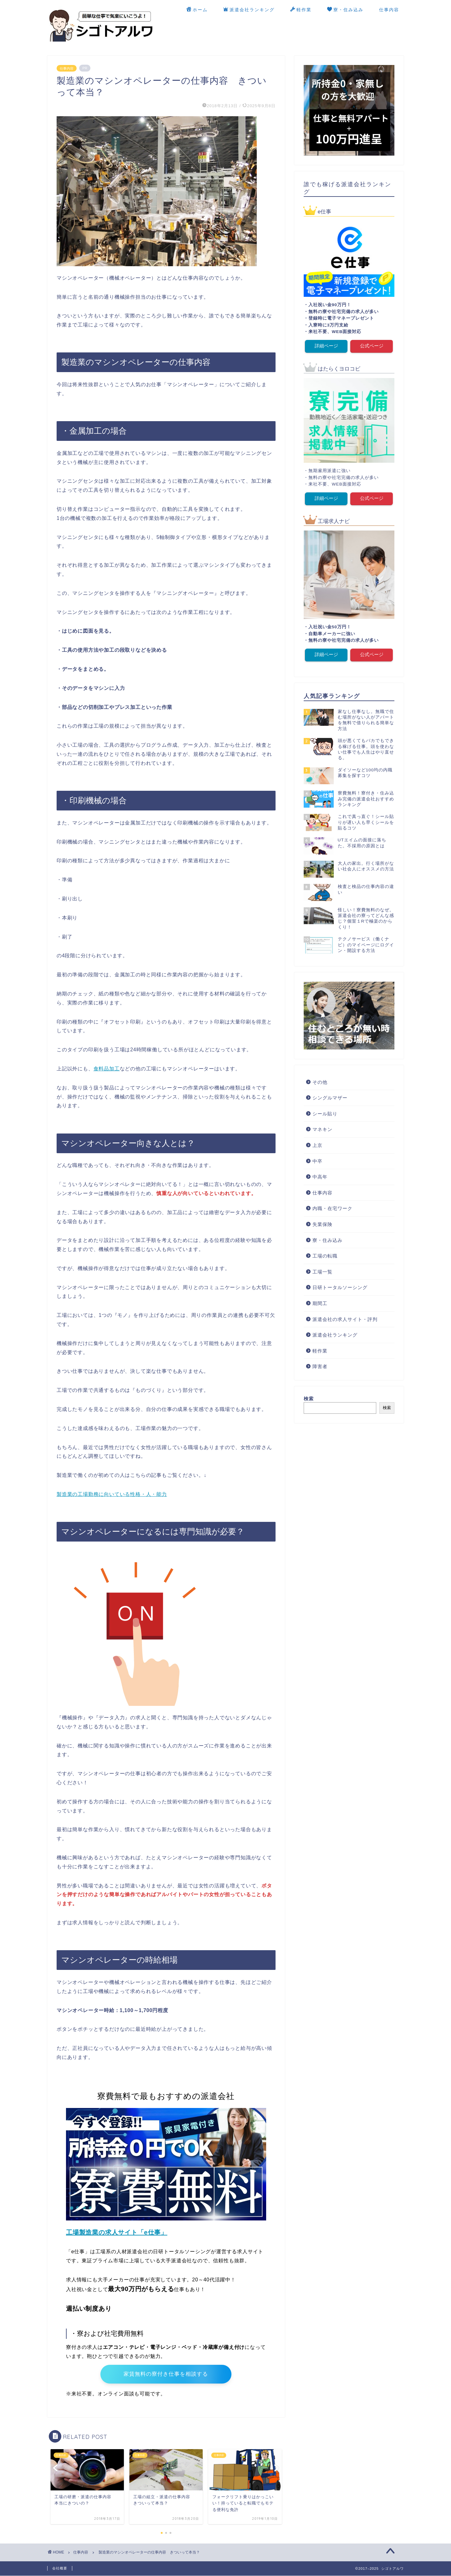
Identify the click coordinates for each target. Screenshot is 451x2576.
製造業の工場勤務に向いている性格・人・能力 (112, 1494)
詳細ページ (326, 345)
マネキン (322, 1129)
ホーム (197, 10)
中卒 (317, 1160)
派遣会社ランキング (249, 10)
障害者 (319, 1366)
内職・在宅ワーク (332, 1208)
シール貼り (324, 1113)
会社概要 (59, 2568)
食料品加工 (107, 1068)
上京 (317, 1144)
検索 (309, 1398)
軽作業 (301, 10)
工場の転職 (324, 1255)
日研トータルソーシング (339, 1287)
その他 (319, 1081)
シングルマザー (329, 1097)
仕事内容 (389, 9)
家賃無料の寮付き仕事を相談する (166, 2374)
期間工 (319, 1302)
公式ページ (371, 345)
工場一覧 (322, 1271)
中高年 (319, 1176)
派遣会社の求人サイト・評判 (345, 1318)
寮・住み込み (345, 10)
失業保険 (322, 1223)
